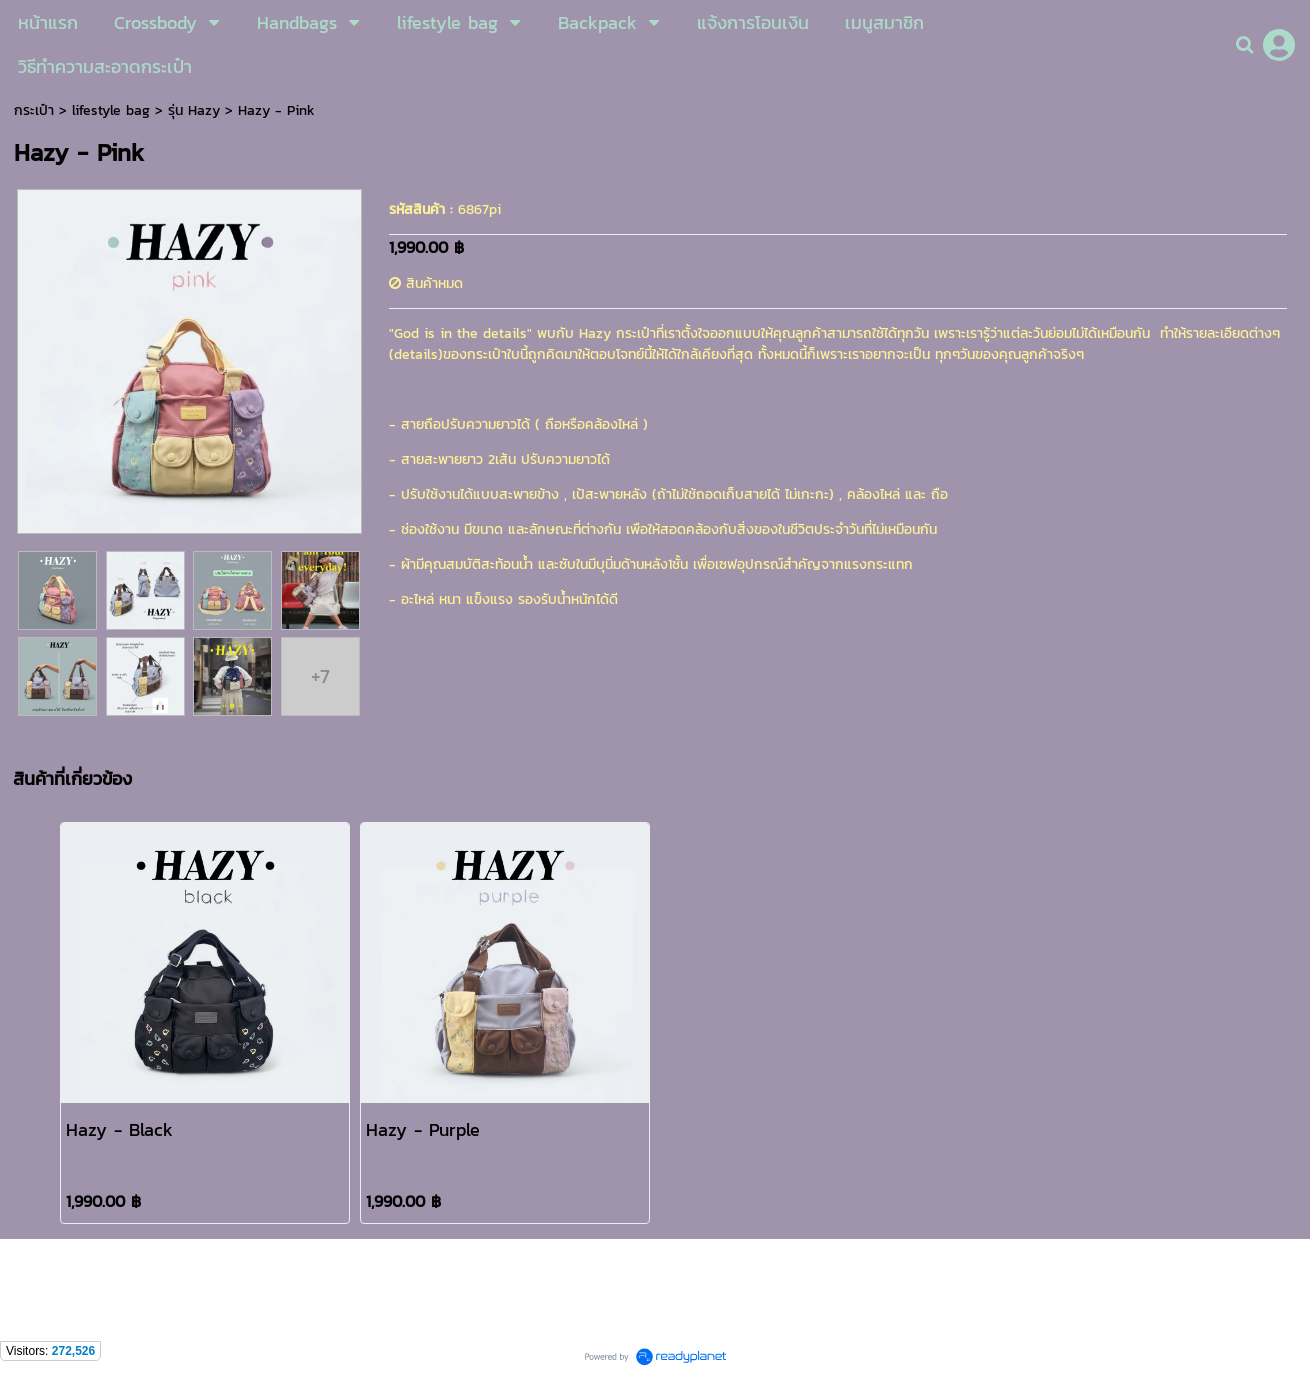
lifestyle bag (111, 110)
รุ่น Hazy (194, 110)
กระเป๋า (34, 110)
